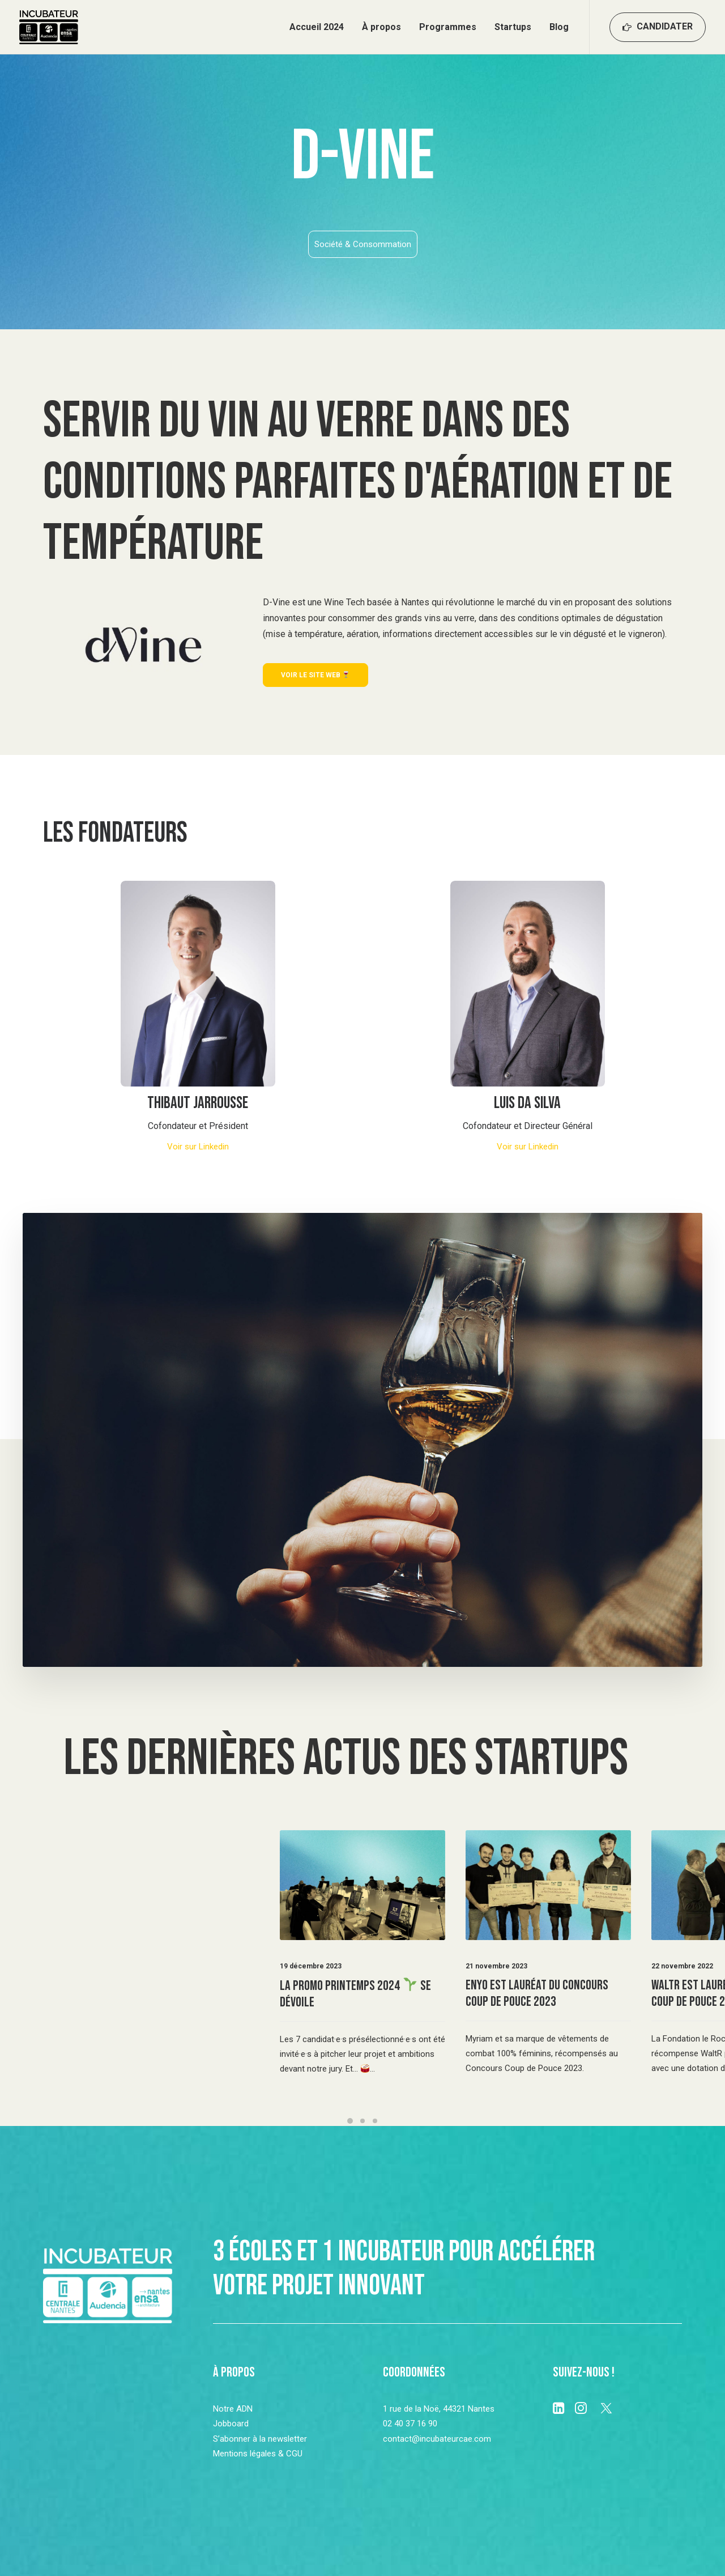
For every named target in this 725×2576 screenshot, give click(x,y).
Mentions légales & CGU (257, 2453)
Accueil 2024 (316, 27)
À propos (381, 27)
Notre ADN (233, 2409)
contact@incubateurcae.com (437, 2439)
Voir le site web (315, 675)
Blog (559, 27)
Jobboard (231, 2423)
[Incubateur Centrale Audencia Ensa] (48, 27)
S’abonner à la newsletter (260, 2439)
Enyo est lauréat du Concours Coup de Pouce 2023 (537, 1993)
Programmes (447, 27)
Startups (512, 27)
